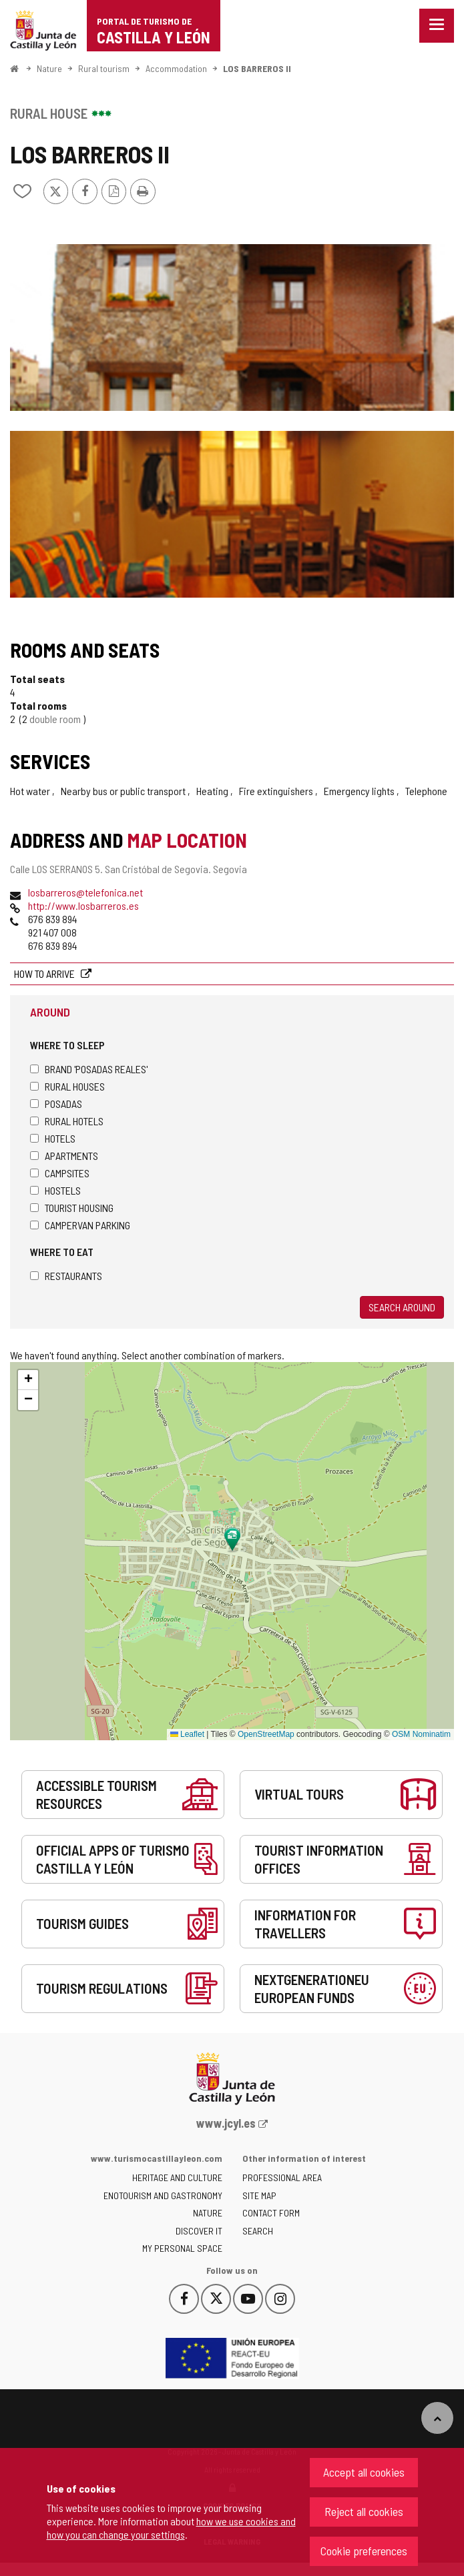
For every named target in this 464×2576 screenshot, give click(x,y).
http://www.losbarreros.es (83, 905)
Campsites (59, 1173)
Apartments (64, 1155)
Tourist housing (71, 1207)
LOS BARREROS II (257, 68)
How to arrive (45, 973)
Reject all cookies (363, 2511)
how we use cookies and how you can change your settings (171, 2528)
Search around (402, 1307)
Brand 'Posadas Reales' (89, 1069)
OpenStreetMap (266, 1734)
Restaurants (66, 1275)
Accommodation (176, 68)
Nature (49, 68)
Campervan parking (80, 1225)
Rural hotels (66, 1121)
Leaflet (187, 1734)
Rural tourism (104, 68)
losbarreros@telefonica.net (85, 892)
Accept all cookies (364, 2472)
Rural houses (67, 1086)
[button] (28, 1380)
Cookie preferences (363, 2550)
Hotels (52, 1138)
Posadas (56, 1103)
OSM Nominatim (421, 1734)
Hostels (55, 1190)
